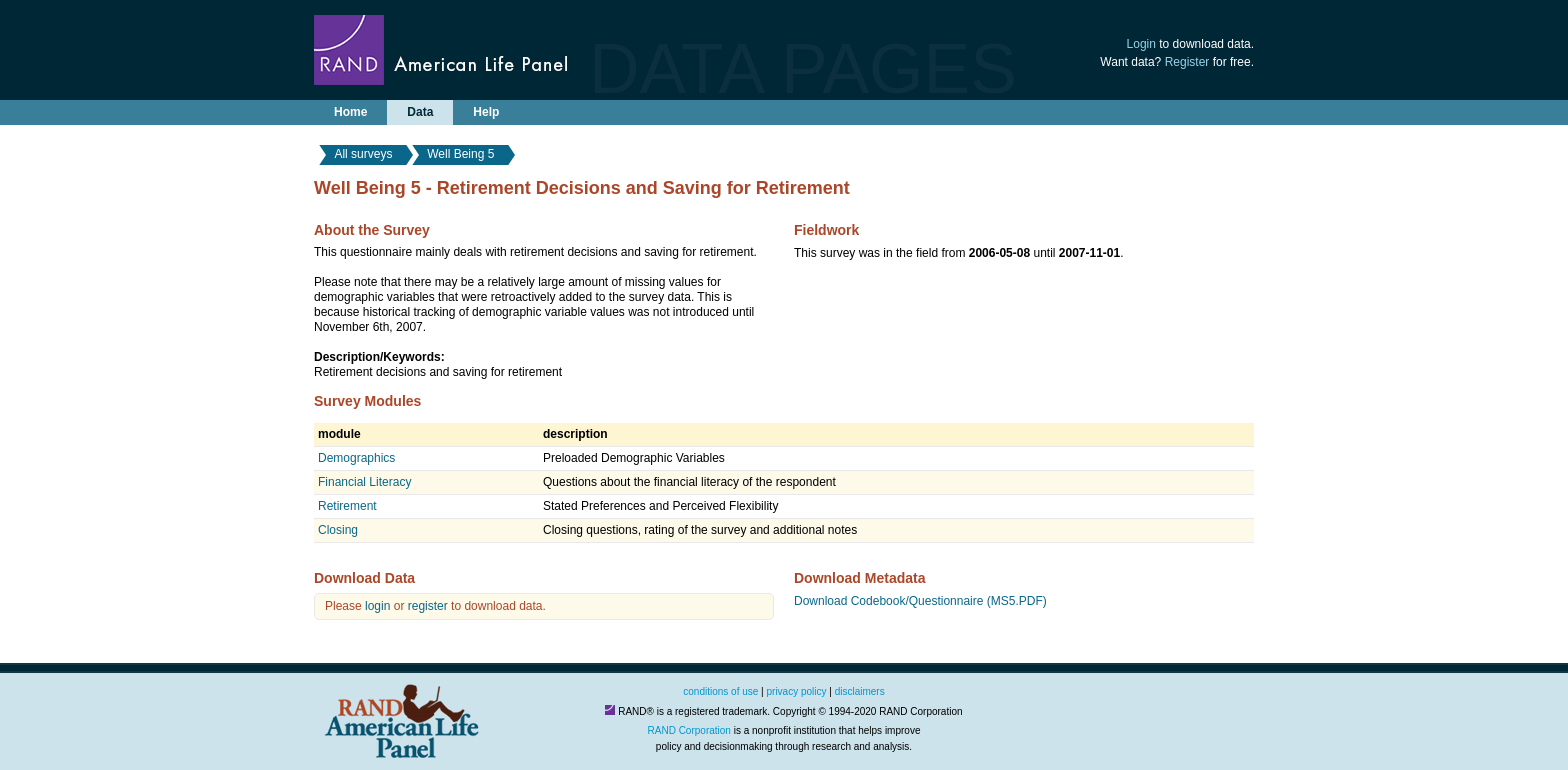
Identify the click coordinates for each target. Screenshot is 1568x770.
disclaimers (860, 691)
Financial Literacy (364, 482)
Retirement (347, 506)
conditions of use (720, 691)
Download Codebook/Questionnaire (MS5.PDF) (920, 601)
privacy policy (797, 691)
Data (420, 112)
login (377, 606)
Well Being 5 (460, 154)
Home (350, 112)
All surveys (363, 154)
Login (1141, 44)
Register (1187, 62)
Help (486, 112)
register (428, 606)
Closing (338, 530)
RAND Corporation (689, 730)
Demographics (356, 458)
